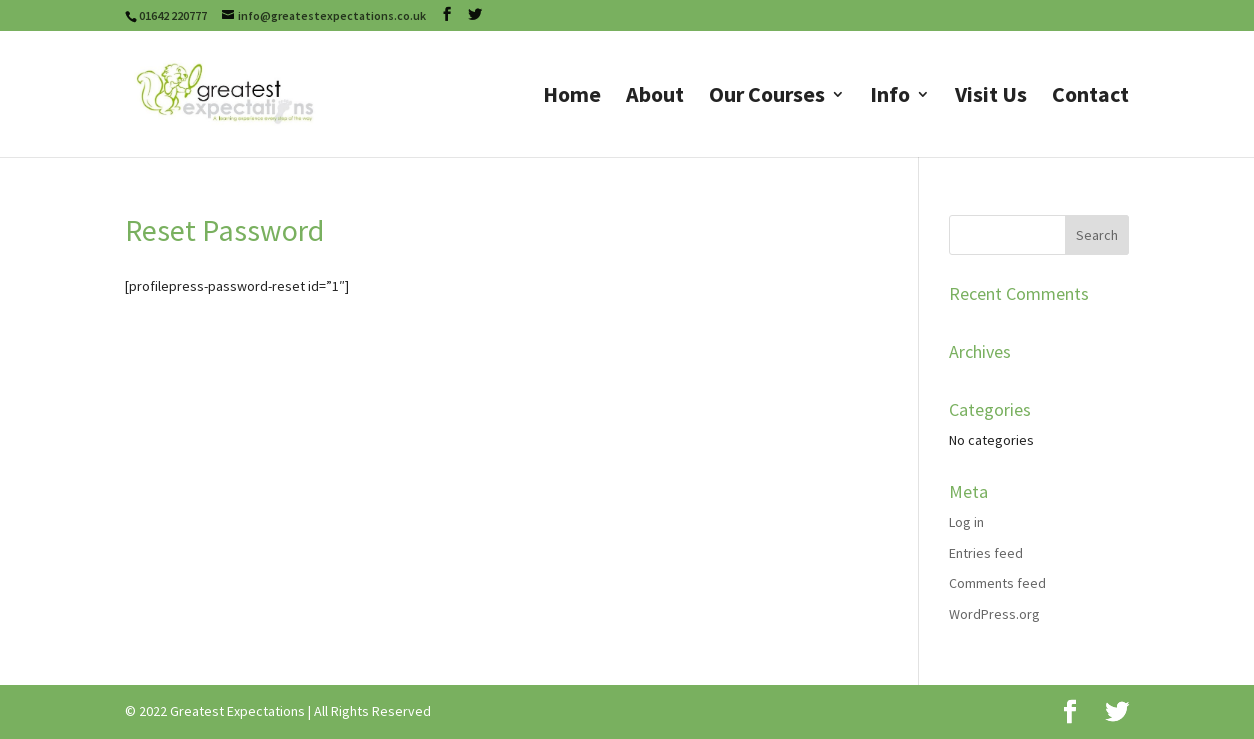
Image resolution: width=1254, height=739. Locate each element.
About (655, 97)
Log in (966, 522)
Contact (1090, 97)
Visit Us (991, 97)
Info (890, 97)
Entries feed (986, 553)
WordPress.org (994, 614)
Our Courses (767, 97)
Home (572, 97)
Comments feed (997, 583)
